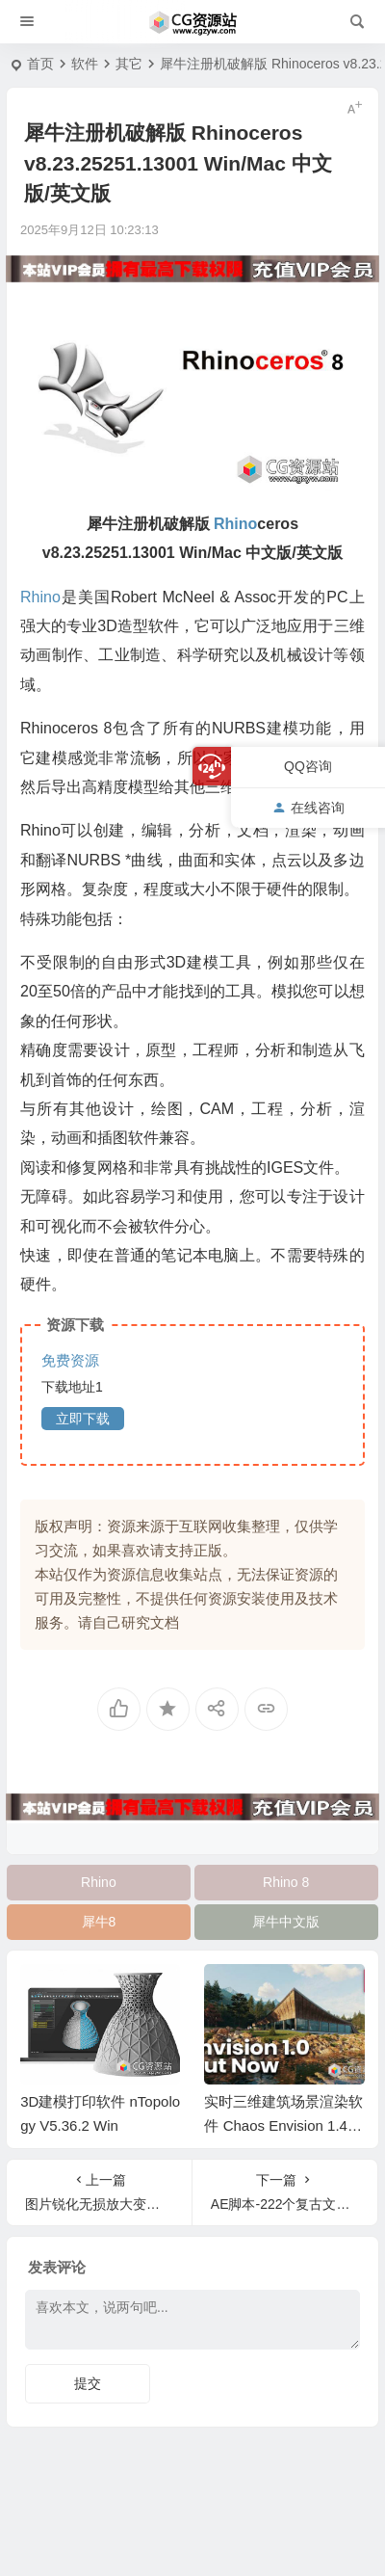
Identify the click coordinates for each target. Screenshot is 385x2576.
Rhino (98, 1882)
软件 (84, 63)
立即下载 (83, 1418)
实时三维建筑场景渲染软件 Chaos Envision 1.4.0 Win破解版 (283, 2125)
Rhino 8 (286, 1882)
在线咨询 (308, 807)
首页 (40, 63)
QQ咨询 (308, 766)
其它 (129, 63)
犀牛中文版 (286, 1921)
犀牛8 (99, 1921)
